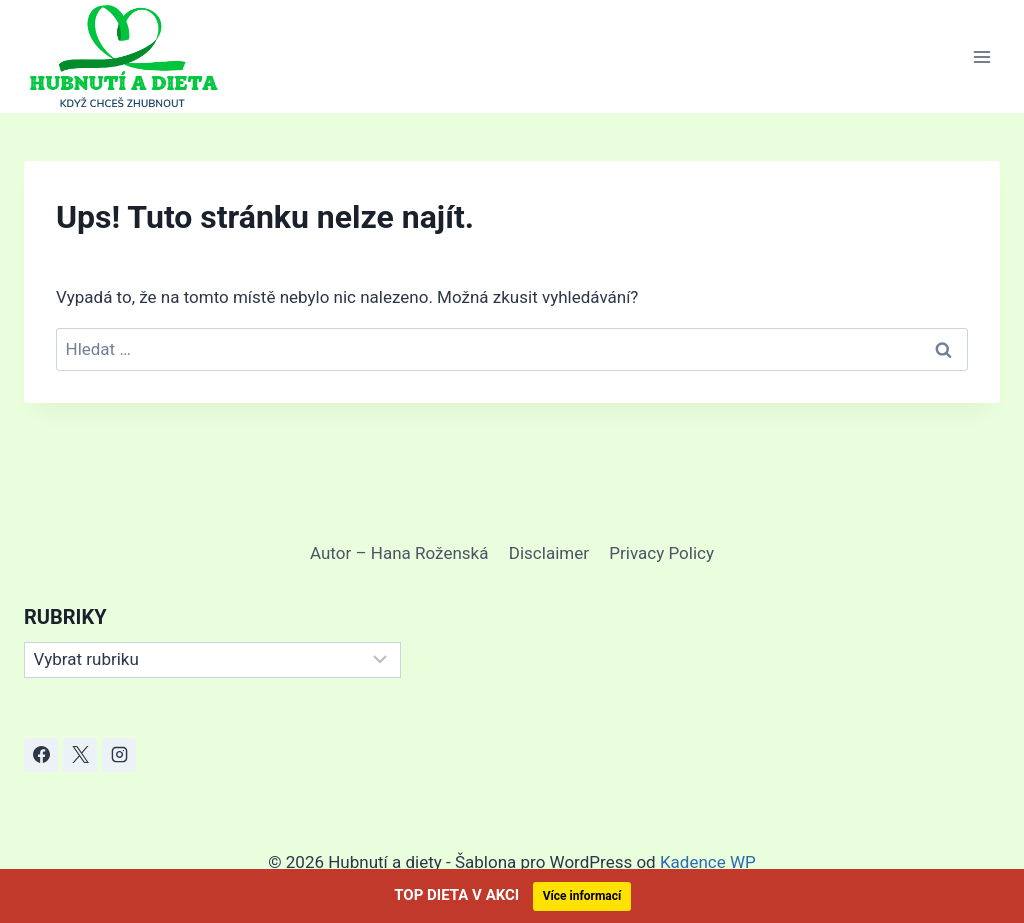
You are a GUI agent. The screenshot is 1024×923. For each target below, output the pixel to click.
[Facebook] (41, 755)
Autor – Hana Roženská (399, 553)
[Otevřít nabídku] (981, 56)
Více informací (582, 896)
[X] (80, 755)
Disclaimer (549, 553)
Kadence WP (708, 862)
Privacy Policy (661, 553)
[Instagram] (119, 755)
